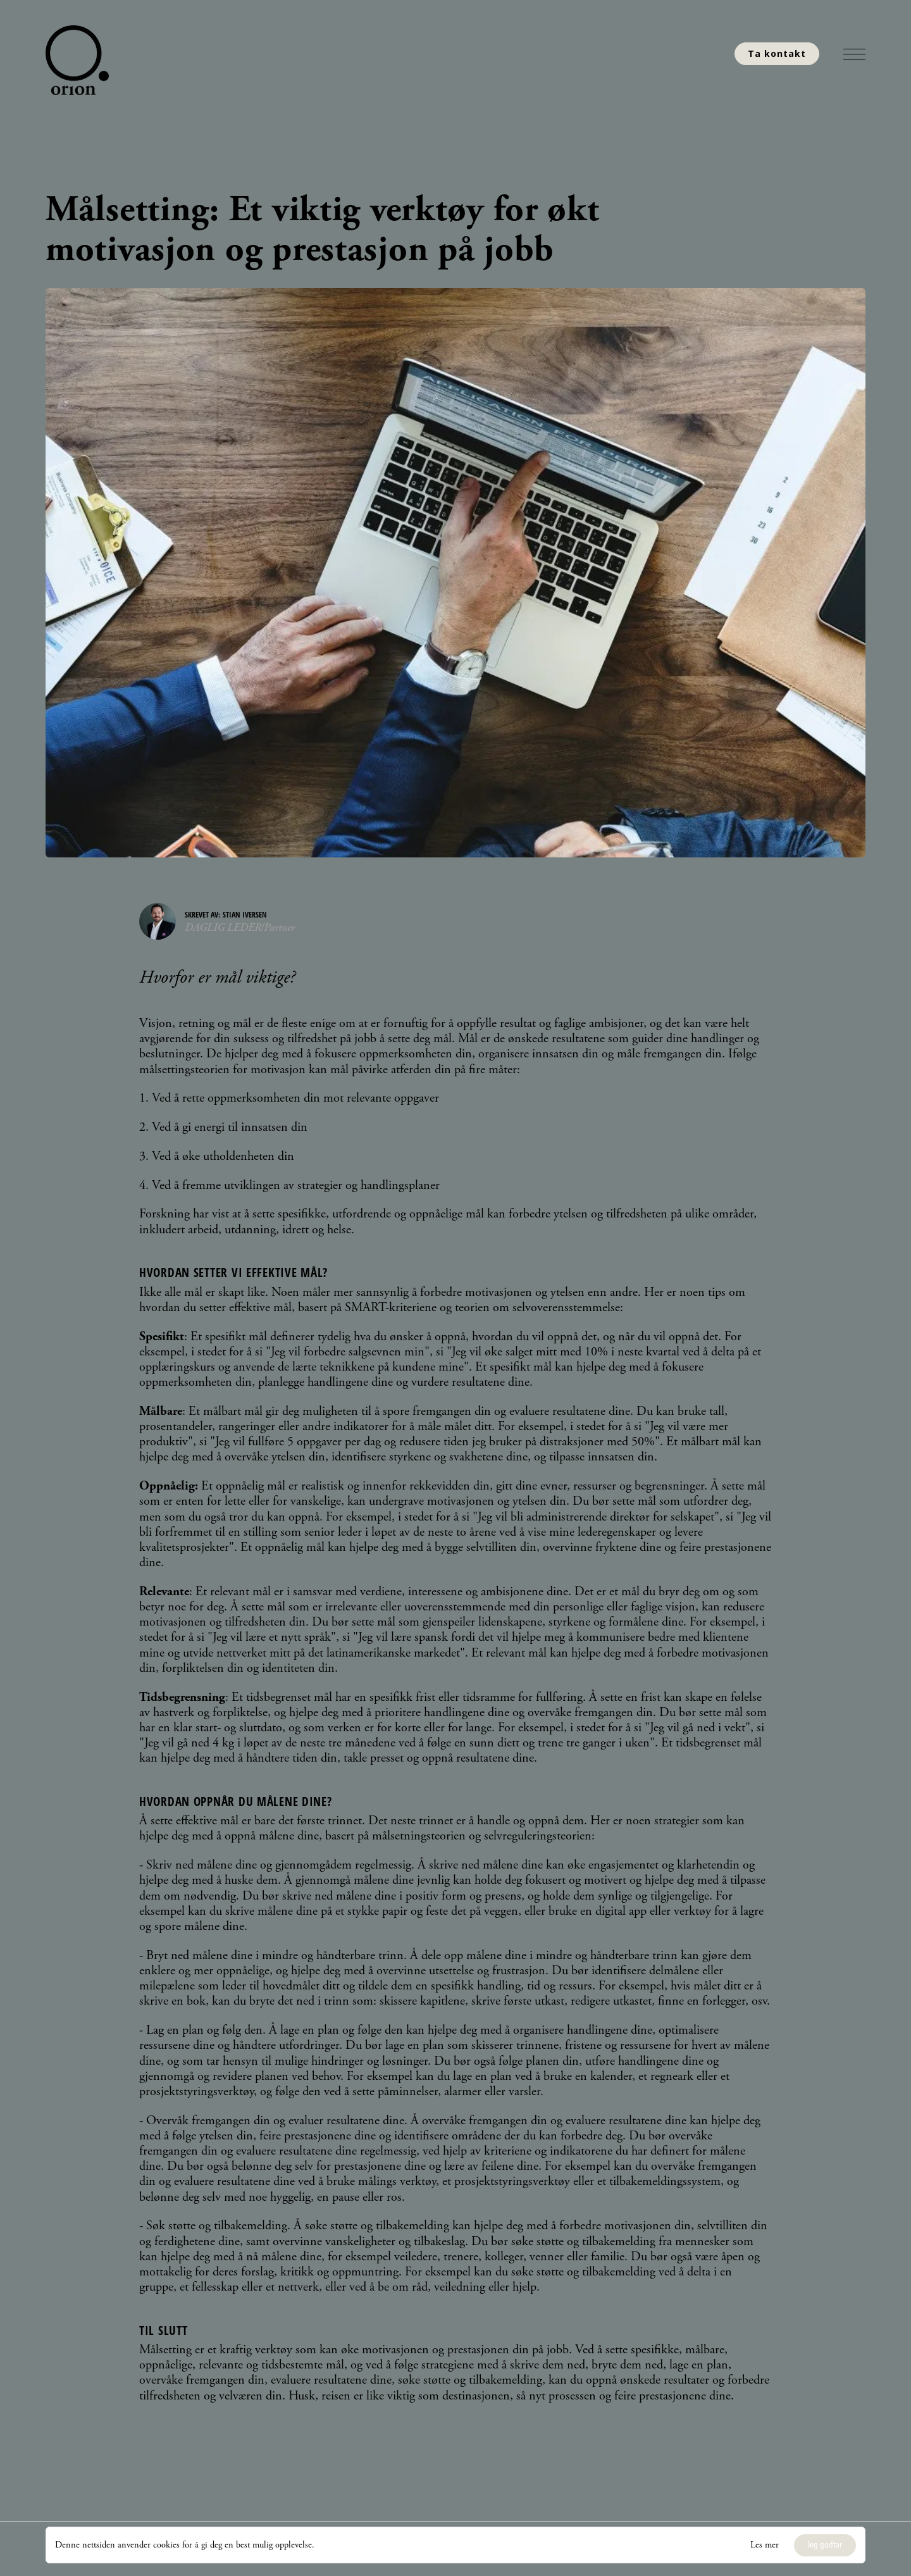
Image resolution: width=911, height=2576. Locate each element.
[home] (80, 60)
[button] (854, 54)
